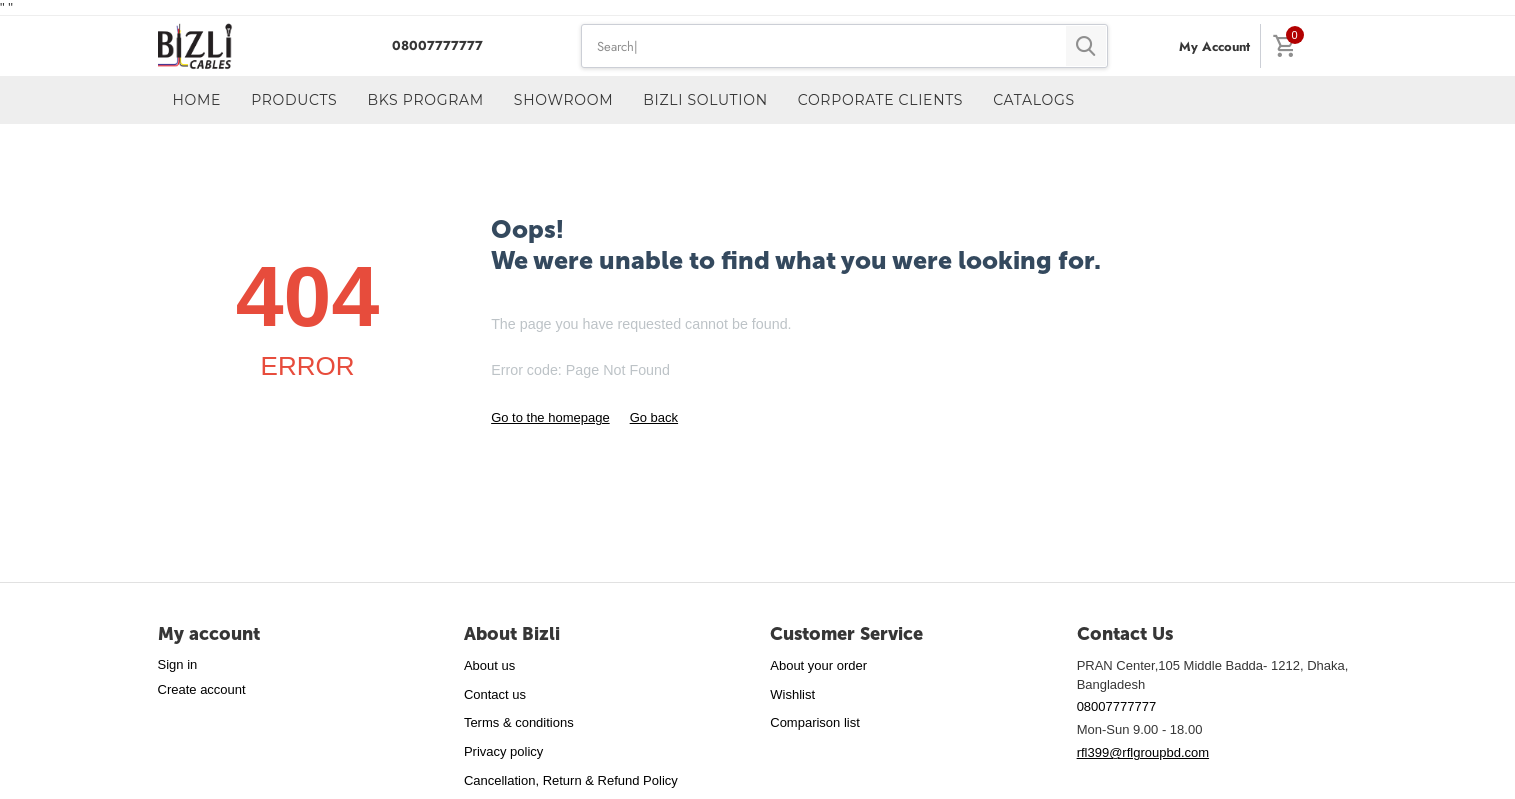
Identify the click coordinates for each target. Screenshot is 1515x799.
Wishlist (792, 694)
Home (197, 100)
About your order (818, 665)
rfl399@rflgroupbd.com (1143, 752)
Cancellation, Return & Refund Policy (571, 780)
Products (294, 100)
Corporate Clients (880, 100)
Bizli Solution (705, 100)
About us (489, 665)
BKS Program (425, 100)
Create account (202, 689)
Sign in (178, 664)
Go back (654, 417)
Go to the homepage (550, 417)
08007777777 (435, 45)
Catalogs (1034, 100)
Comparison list (815, 722)
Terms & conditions (519, 722)
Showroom (563, 100)
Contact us (495, 694)
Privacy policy (503, 751)
